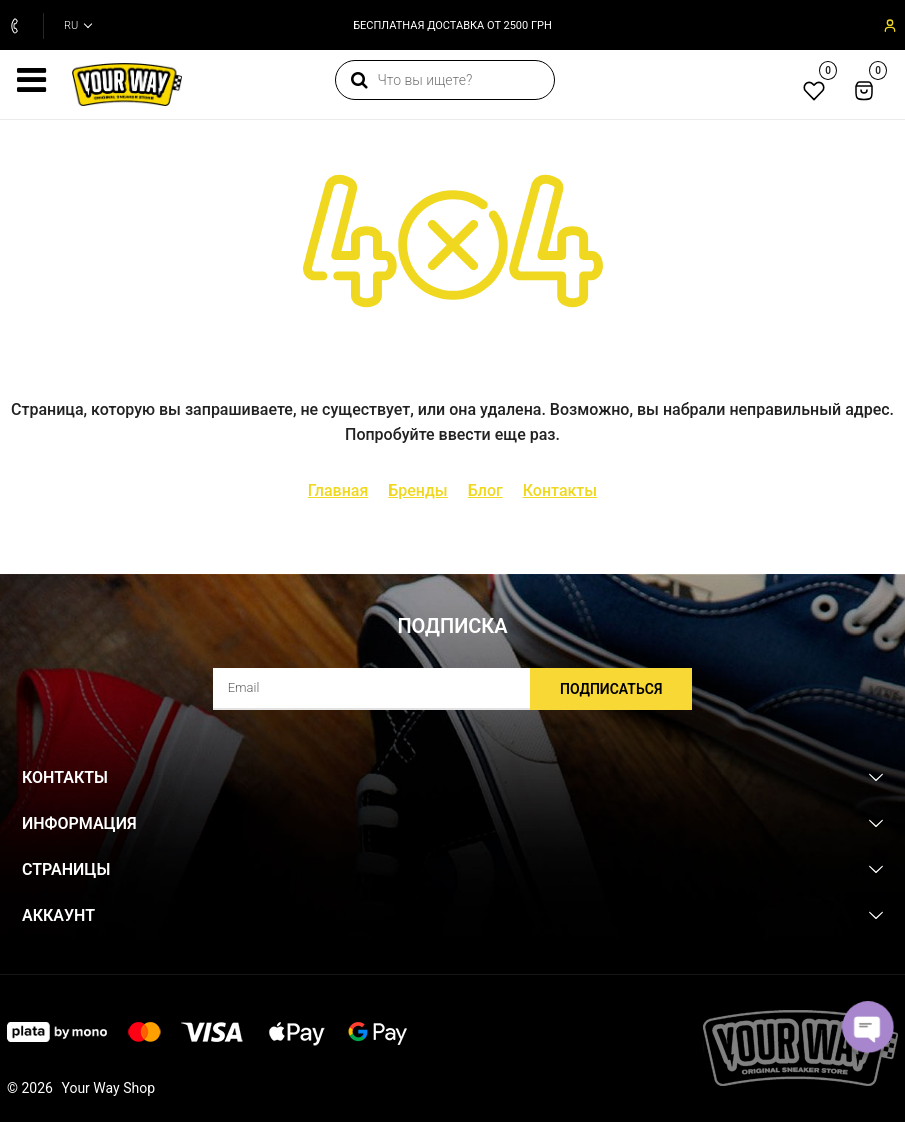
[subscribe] (453, 689)
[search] (445, 80)
